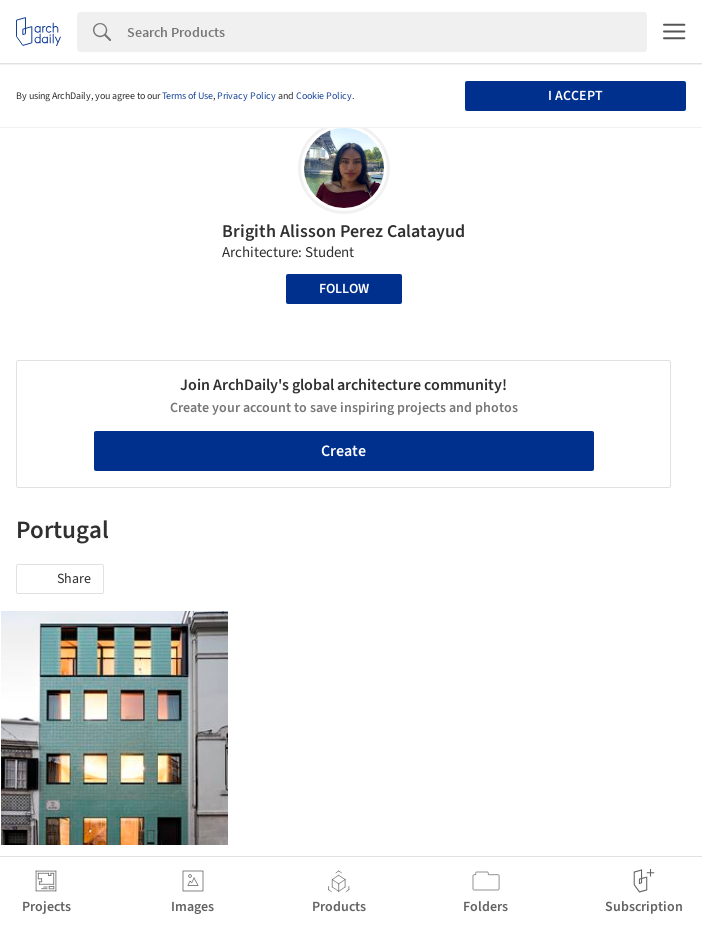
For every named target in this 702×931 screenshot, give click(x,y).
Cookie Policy (324, 96)
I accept (575, 96)
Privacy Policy (246, 96)
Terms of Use (187, 96)
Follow (344, 289)
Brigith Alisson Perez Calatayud (343, 231)
